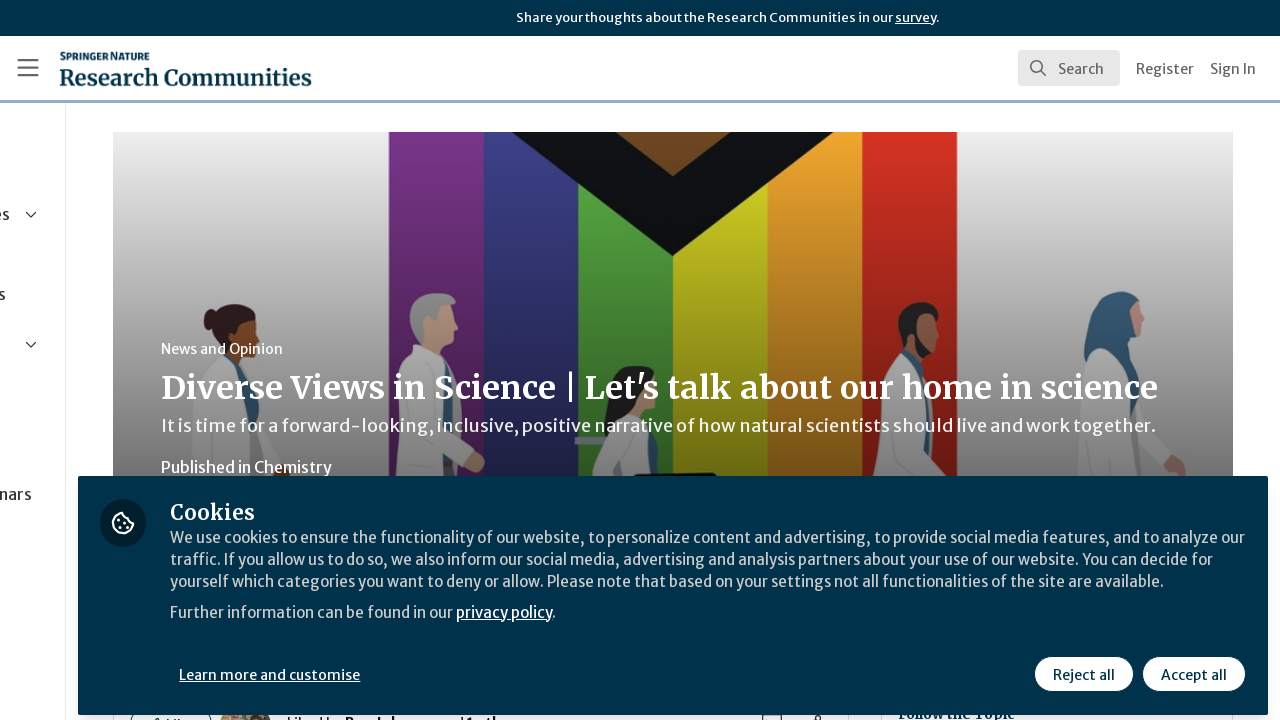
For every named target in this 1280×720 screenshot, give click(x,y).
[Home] (185, 68)
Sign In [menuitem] (1233, 69)
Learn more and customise (461, 667)
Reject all (1082, 667)
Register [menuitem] (1165, 69)
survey (915, 17)
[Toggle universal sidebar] (28, 68)
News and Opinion (381, 349)
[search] (1069, 68)
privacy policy (712, 628)
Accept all (1192, 667)
